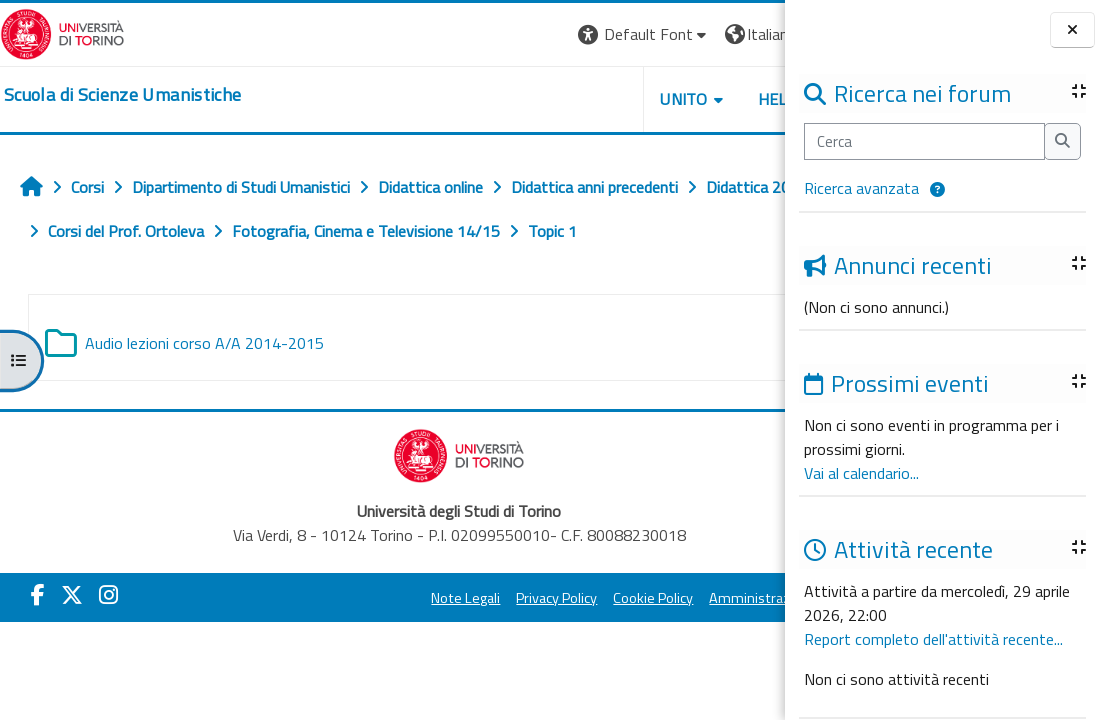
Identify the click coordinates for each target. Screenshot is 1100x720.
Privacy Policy (509, 598)
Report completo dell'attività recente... (933, 639)
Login (750, 34)
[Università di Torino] (62, 32)
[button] (937, 190)
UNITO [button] (551, 99)
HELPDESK (664, 99)
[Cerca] (924, 141)
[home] (122, 95)
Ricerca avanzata (861, 188)
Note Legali (418, 598)
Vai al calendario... (861, 473)
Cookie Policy (606, 598)
